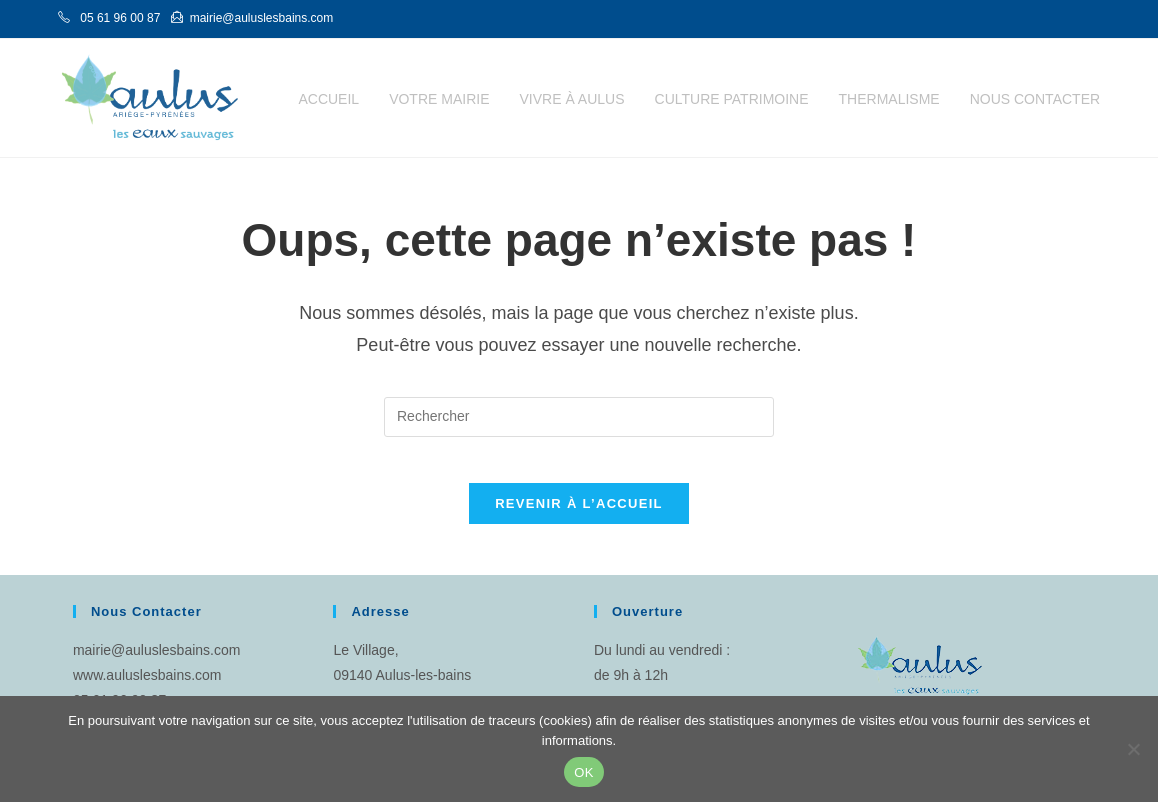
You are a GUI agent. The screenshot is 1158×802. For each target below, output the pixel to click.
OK (583, 772)
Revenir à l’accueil (579, 518)
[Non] (1133, 749)
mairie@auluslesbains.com (157, 665)
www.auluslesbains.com (147, 690)
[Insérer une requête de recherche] (579, 417)
